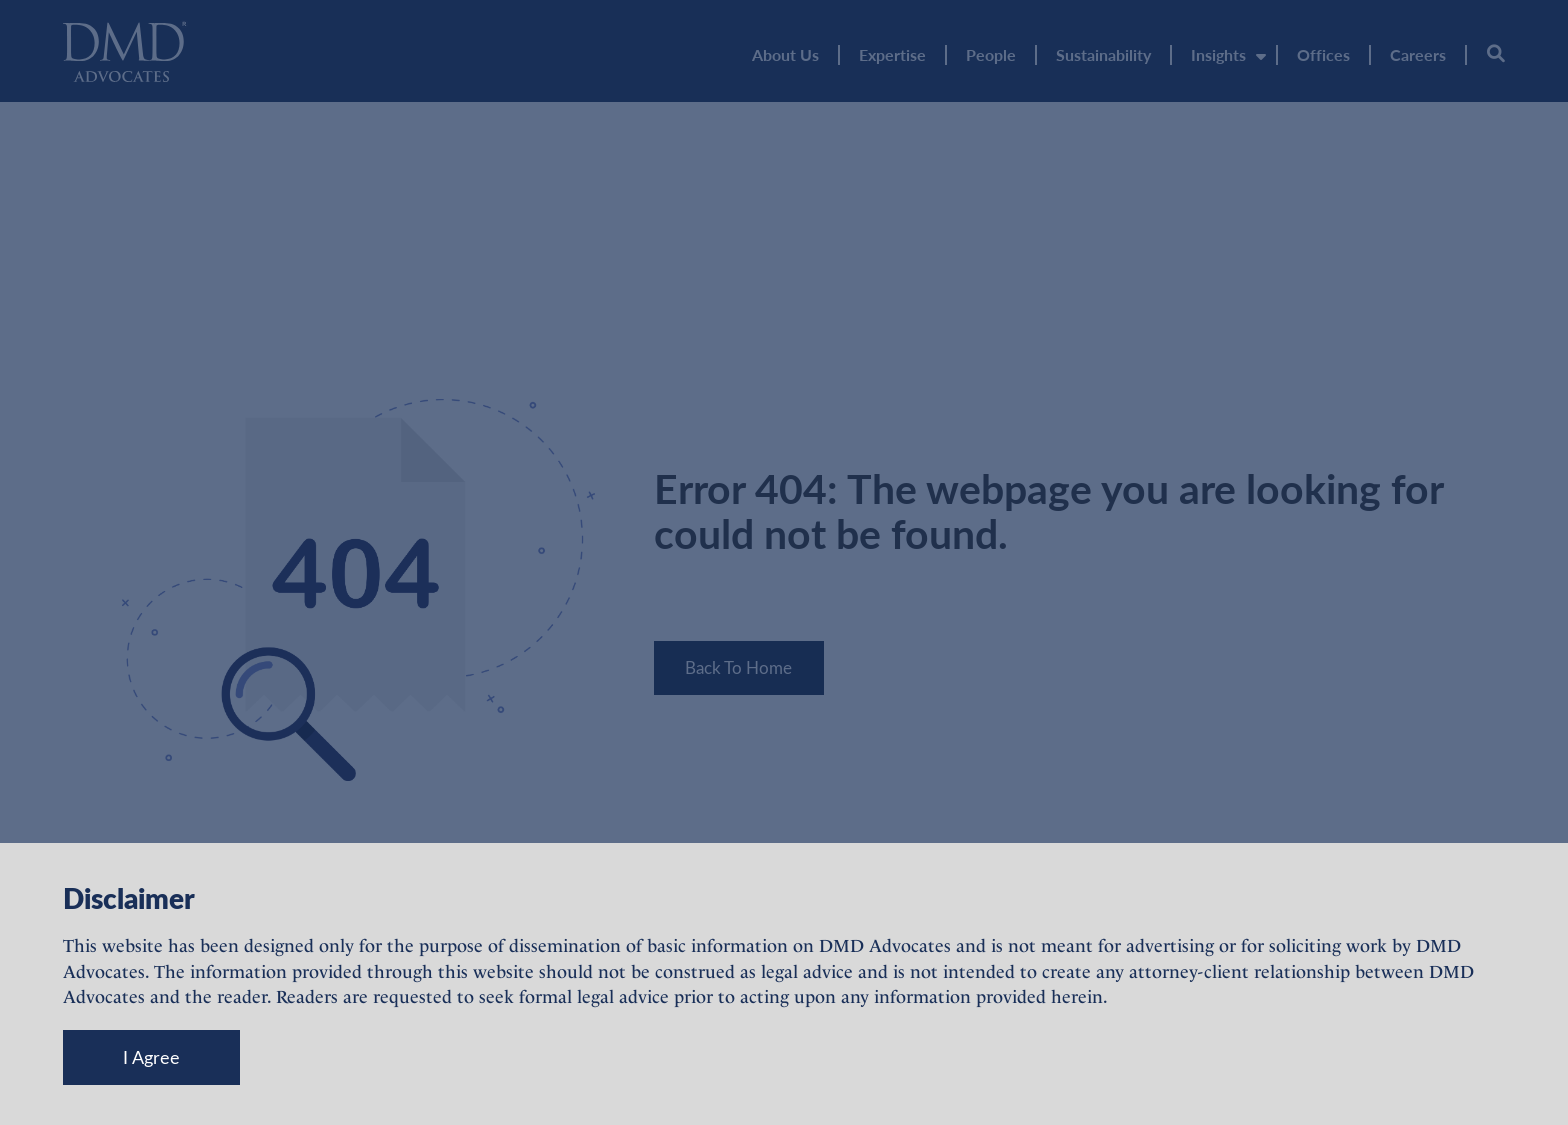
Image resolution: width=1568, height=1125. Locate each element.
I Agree (151, 1057)
